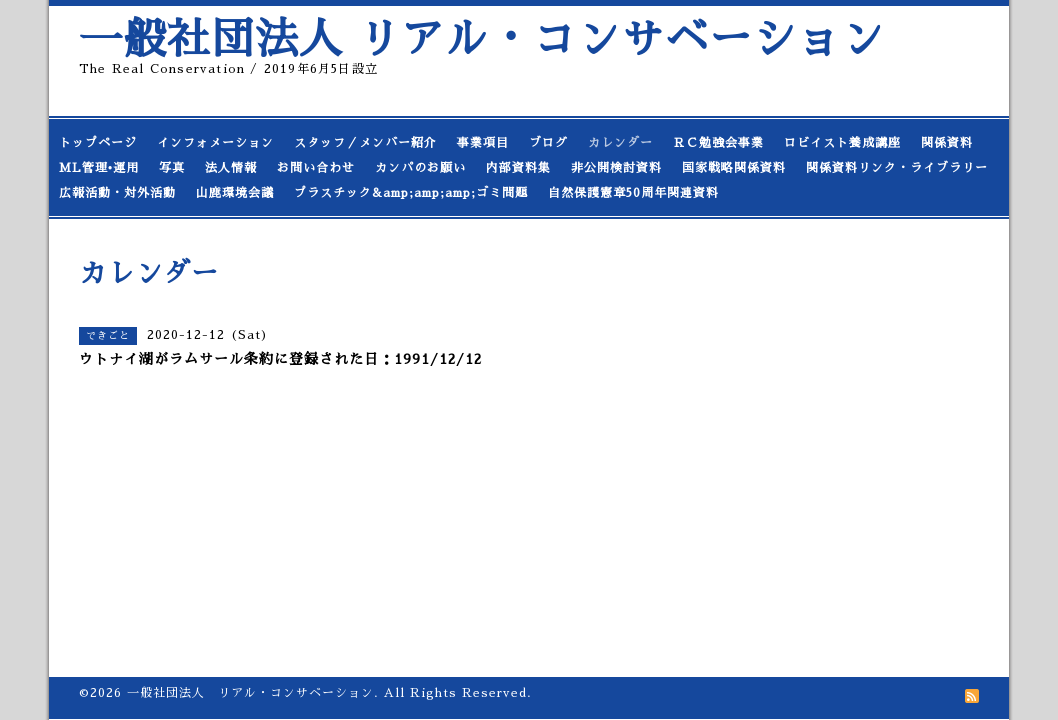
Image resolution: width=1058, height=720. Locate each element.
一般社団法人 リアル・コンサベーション (482, 39)
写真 (172, 168)
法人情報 (231, 168)
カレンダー (620, 143)
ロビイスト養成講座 (842, 143)
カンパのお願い (420, 168)
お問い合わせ (316, 168)
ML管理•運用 (99, 168)
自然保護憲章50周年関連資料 (633, 193)
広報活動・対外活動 (117, 193)
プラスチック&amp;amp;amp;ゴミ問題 (411, 193)
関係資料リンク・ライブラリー (897, 168)
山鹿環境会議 (235, 193)
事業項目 (483, 143)
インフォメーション (215, 143)
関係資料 (947, 143)
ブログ (548, 143)
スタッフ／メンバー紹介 (365, 143)
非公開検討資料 (616, 168)
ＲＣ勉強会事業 (718, 143)
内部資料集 (518, 168)
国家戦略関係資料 (734, 168)
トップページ (98, 143)
